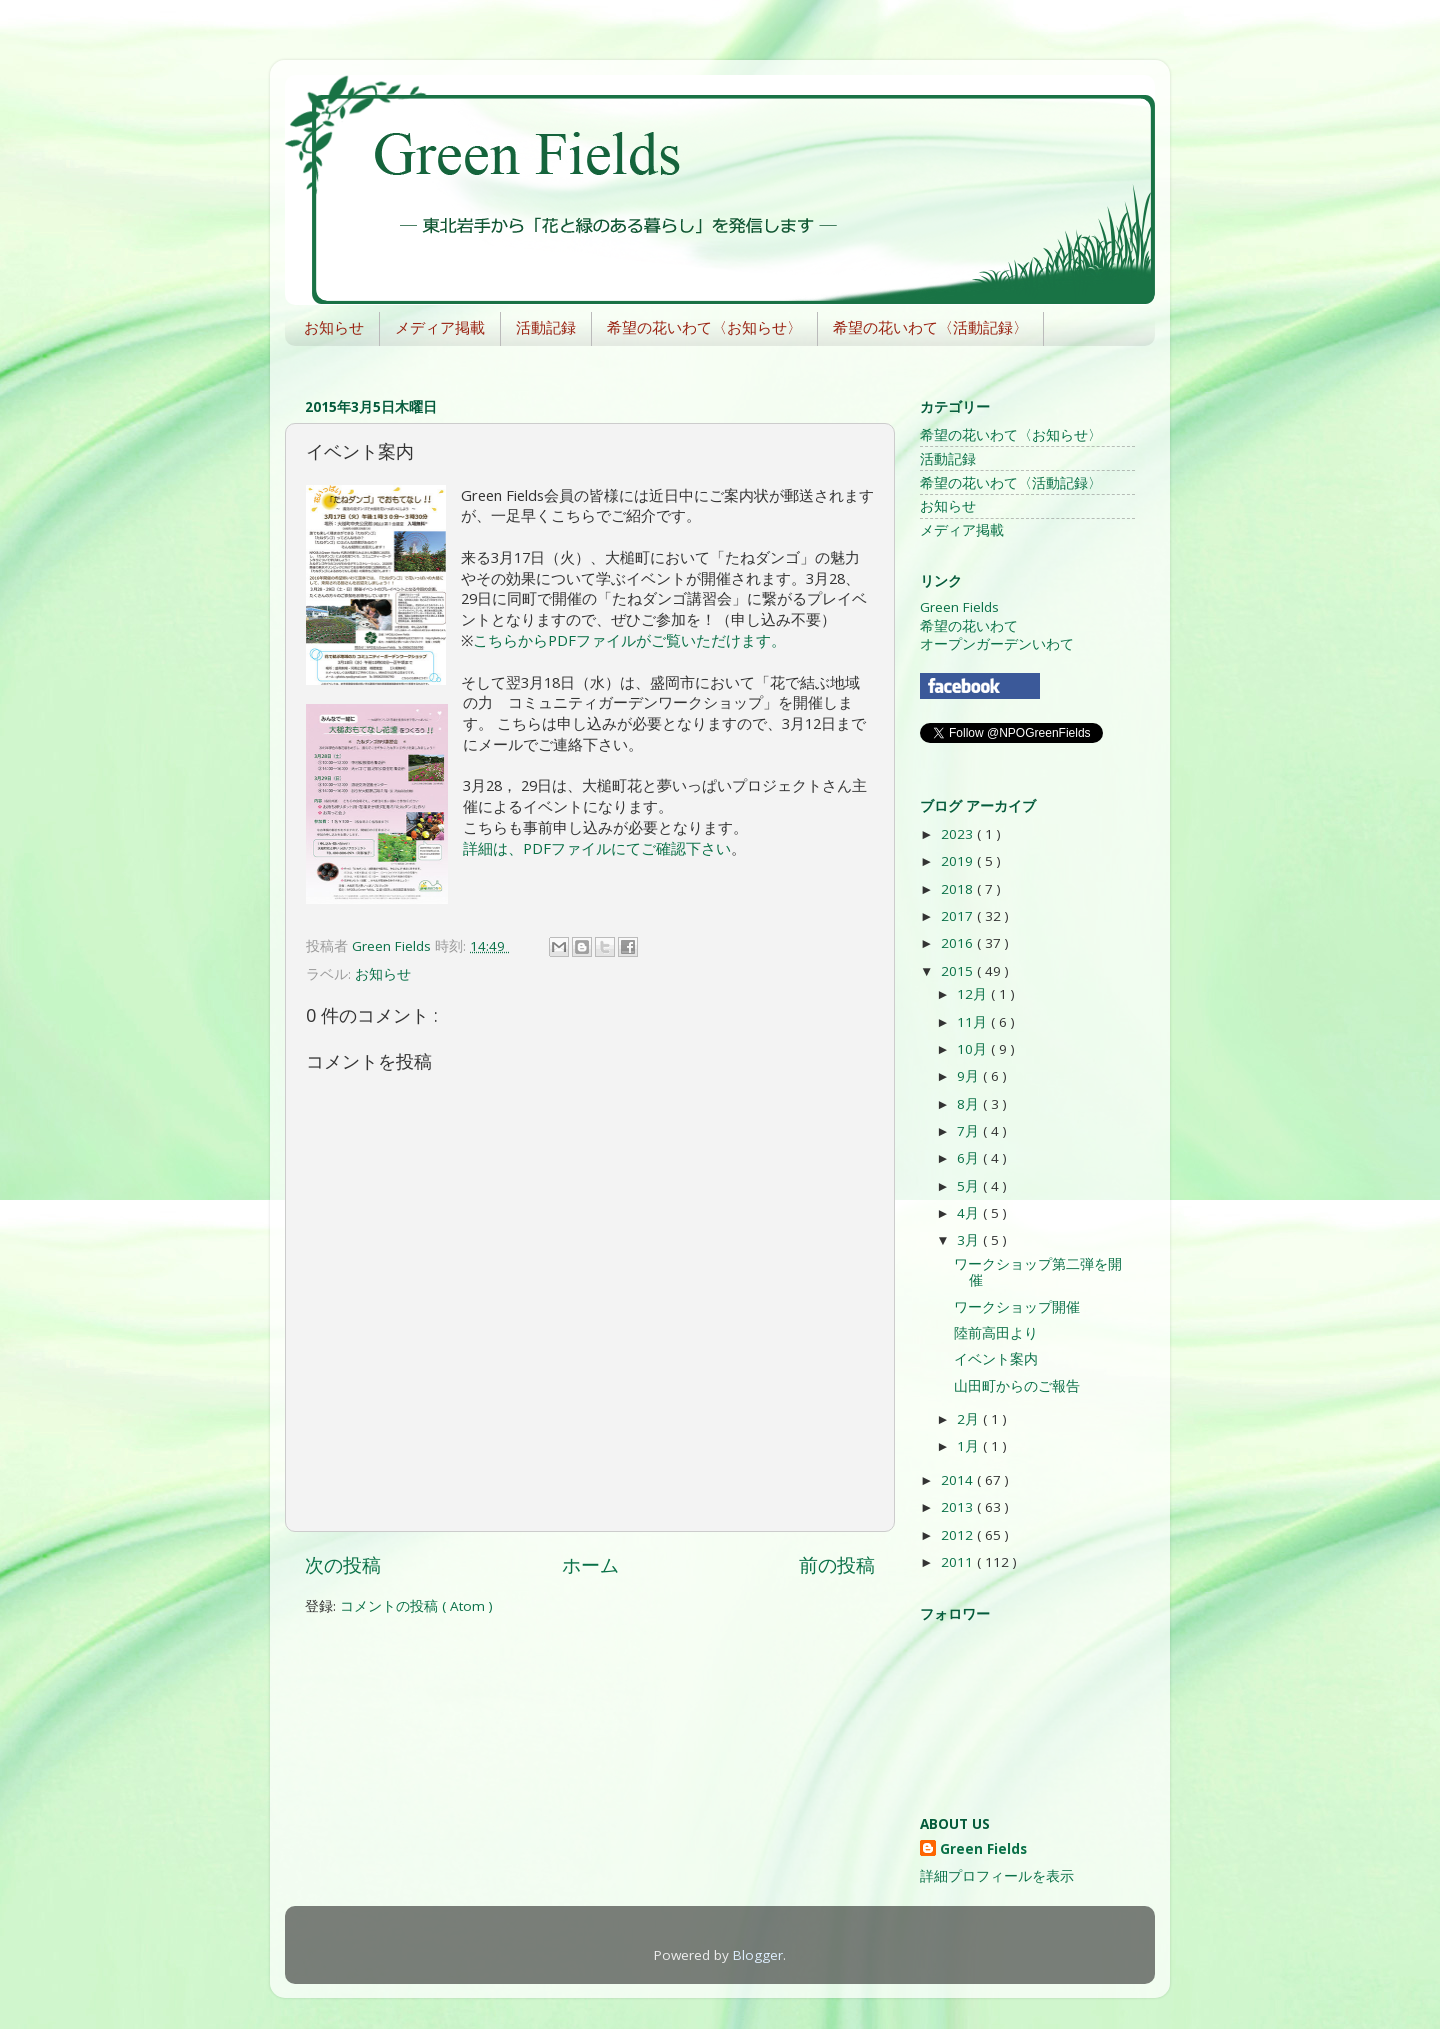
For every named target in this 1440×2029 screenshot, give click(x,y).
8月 (970, 1104)
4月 (970, 1213)
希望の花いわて (969, 626)
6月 (970, 1158)
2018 (959, 889)
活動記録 (546, 327)
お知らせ (334, 327)
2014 (959, 1480)
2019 (959, 861)
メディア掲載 (440, 327)
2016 (959, 943)
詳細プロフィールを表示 (997, 1876)
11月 (974, 1022)
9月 (970, 1076)
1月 (970, 1446)
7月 (970, 1131)
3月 (970, 1240)
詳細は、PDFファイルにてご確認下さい (597, 848)
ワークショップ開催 (1017, 1307)
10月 (974, 1049)
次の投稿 (343, 1565)
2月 (970, 1419)
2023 (959, 834)
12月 (974, 994)
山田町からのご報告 (1017, 1386)
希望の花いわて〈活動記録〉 (930, 327)
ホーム (590, 1565)
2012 (959, 1535)
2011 (959, 1562)
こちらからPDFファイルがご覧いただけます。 (629, 640)
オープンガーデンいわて (997, 644)
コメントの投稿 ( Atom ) (416, 1606)
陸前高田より (996, 1333)
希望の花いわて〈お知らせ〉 (704, 327)
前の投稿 (837, 1565)
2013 (959, 1507)
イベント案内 (996, 1359)
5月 (970, 1186)
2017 (959, 916)
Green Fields (959, 607)
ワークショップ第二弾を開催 (1038, 1272)
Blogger (758, 1955)
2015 (959, 971)
